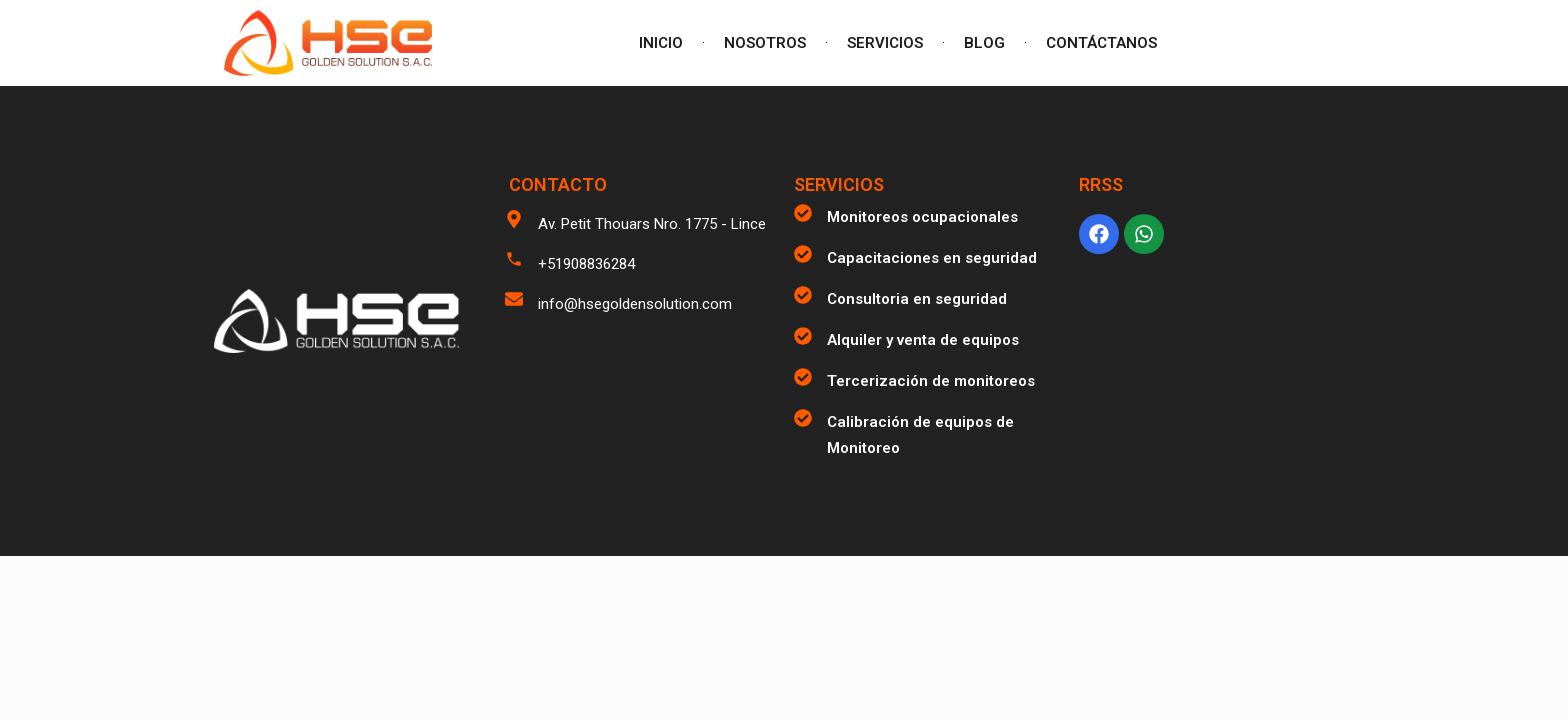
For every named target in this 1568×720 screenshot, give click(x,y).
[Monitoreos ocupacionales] (803, 213)
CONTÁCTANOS (1101, 43)
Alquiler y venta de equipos (923, 340)
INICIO (661, 43)
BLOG (984, 43)
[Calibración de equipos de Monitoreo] (803, 418)
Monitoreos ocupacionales (922, 217)
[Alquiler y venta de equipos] (803, 336)
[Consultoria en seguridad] (803, 295)
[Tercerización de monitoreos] (803, 377)
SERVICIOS (885, 43)
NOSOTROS (765, 43)
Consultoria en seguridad (917, 299)
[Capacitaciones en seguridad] (803, 254)
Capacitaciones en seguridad (932, 258)
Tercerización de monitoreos (931, 381)
